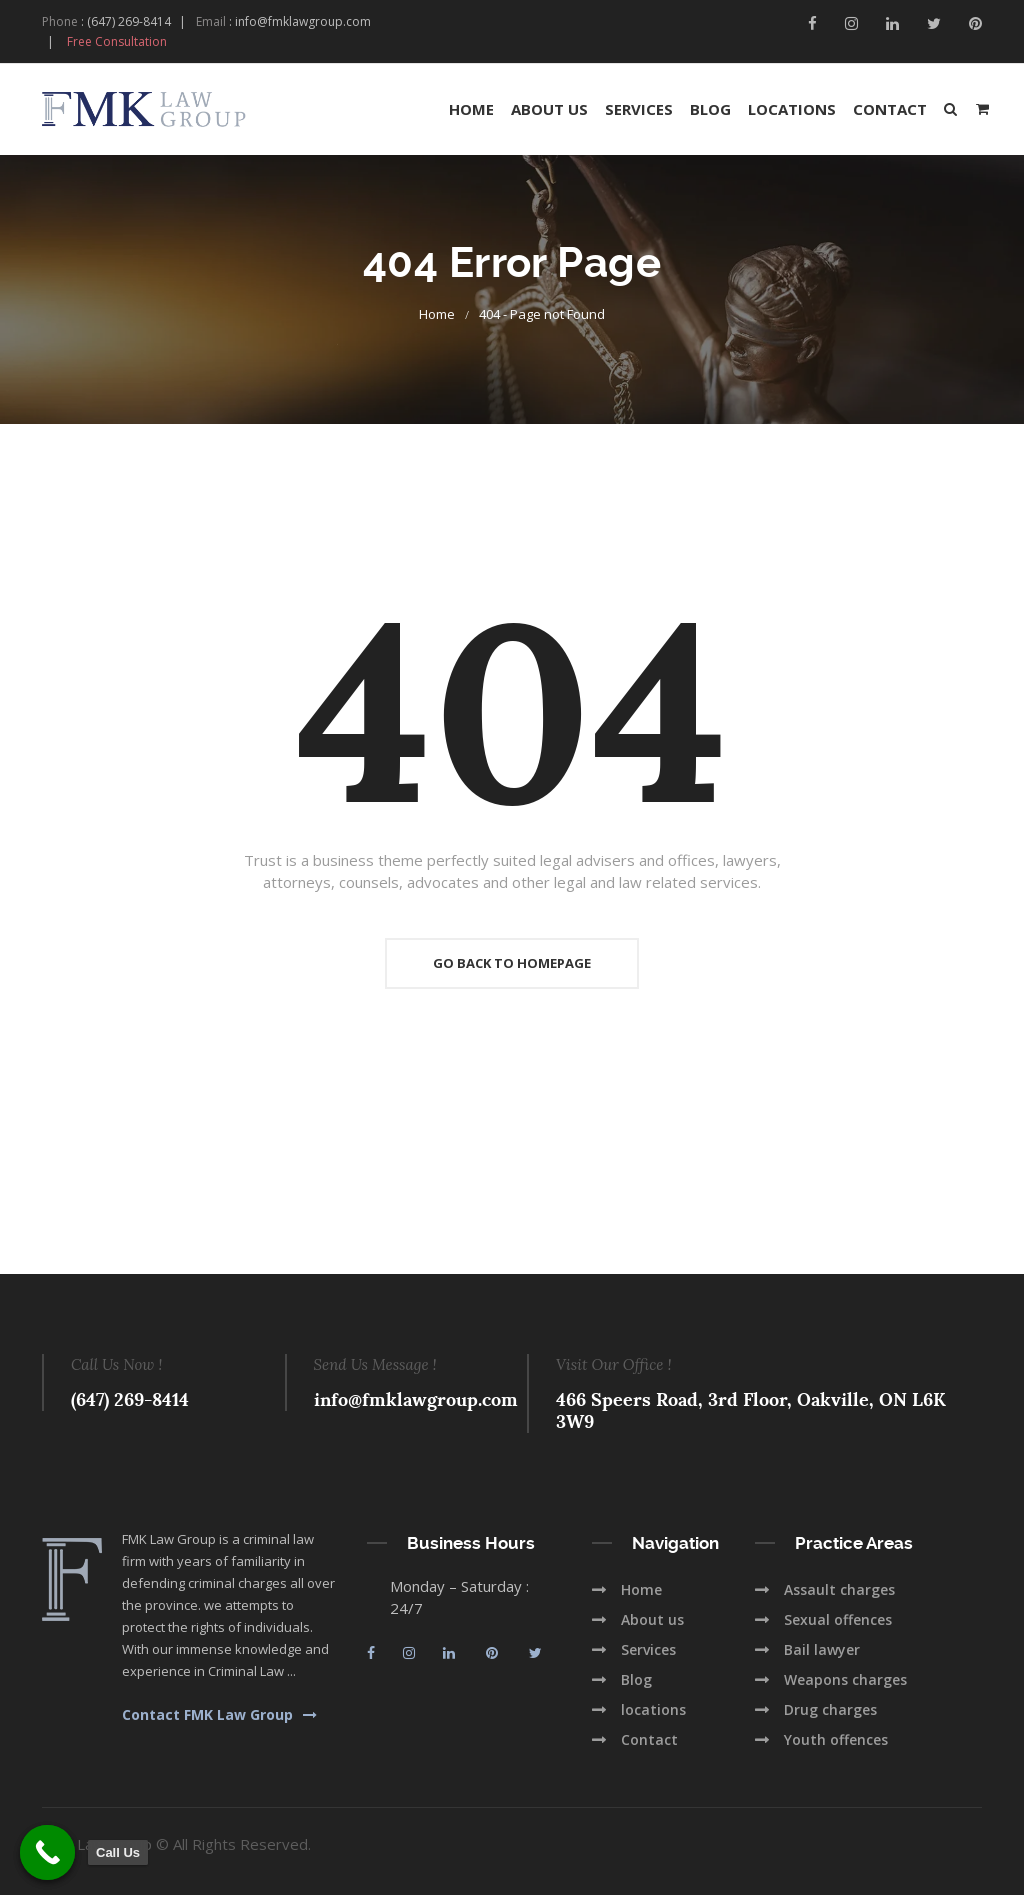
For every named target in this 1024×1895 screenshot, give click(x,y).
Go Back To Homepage (512, 963)
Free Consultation (117, 41)
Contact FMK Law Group (219, 1714)
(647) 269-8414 (129, 21)
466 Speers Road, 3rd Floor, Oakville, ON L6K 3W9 (751, 1410)
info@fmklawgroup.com (303, 21)
